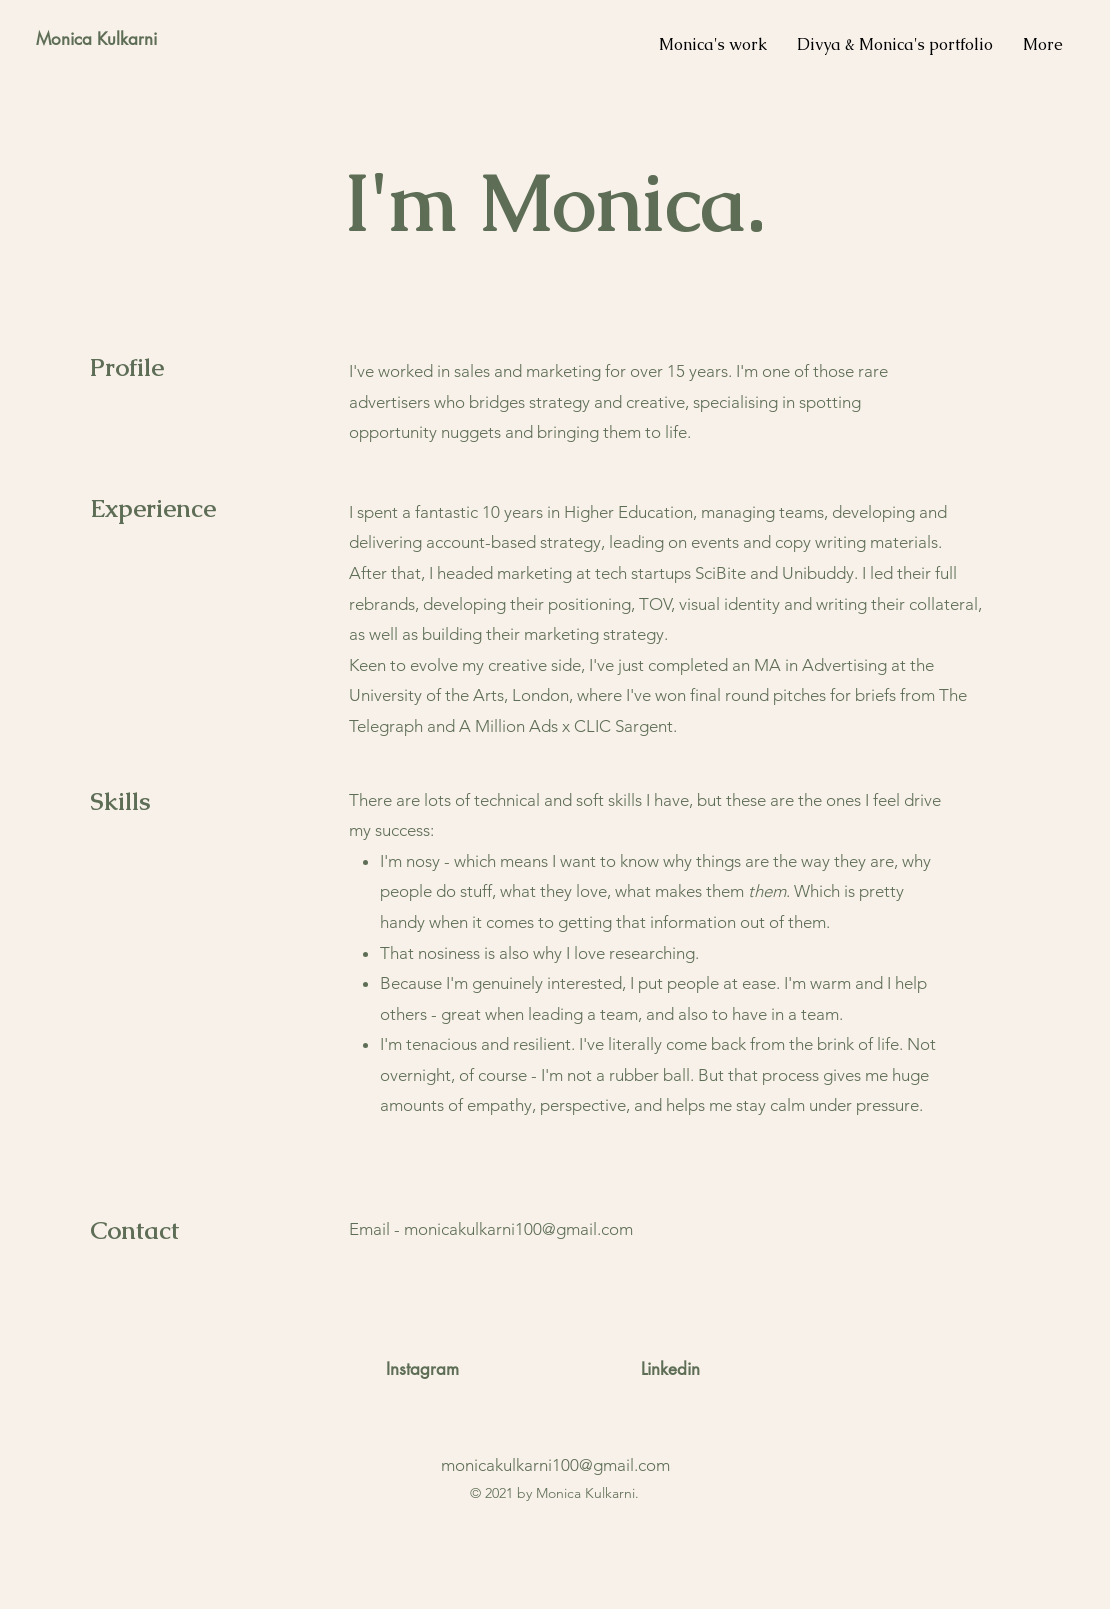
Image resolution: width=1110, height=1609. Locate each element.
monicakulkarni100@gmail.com (518, 1229)
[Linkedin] (670, 1370)
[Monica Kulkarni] (96, 40)
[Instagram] (422, 1370)
